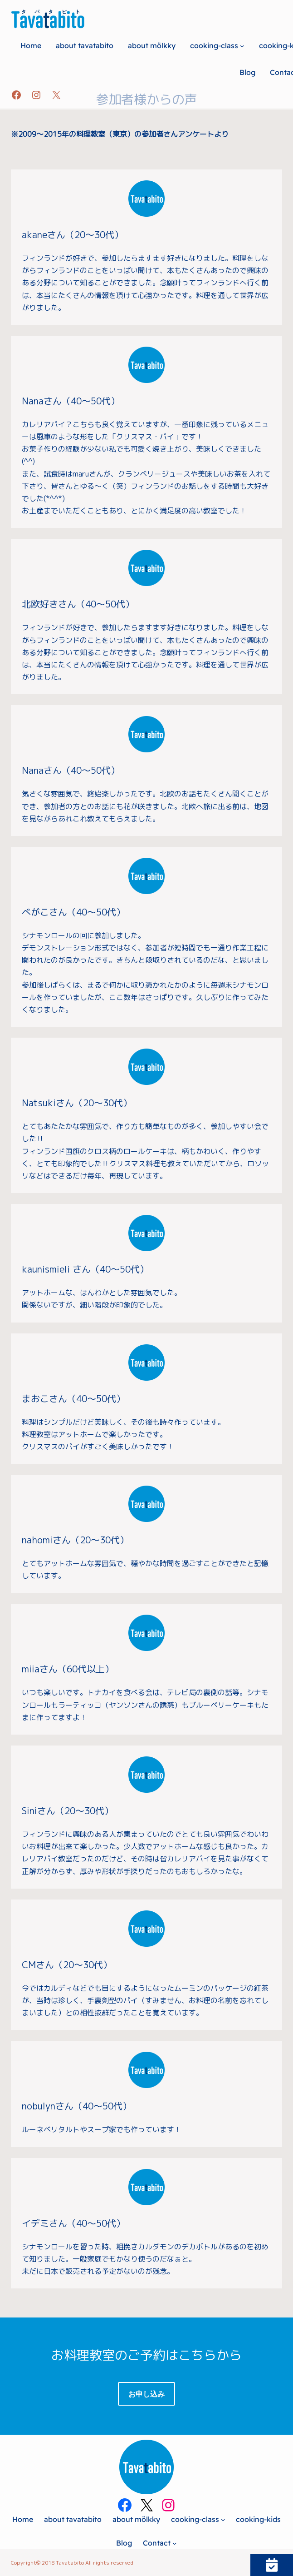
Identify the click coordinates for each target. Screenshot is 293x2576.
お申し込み (146, 2393)
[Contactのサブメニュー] (174, 2543)
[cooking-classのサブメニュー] (242, 45)
